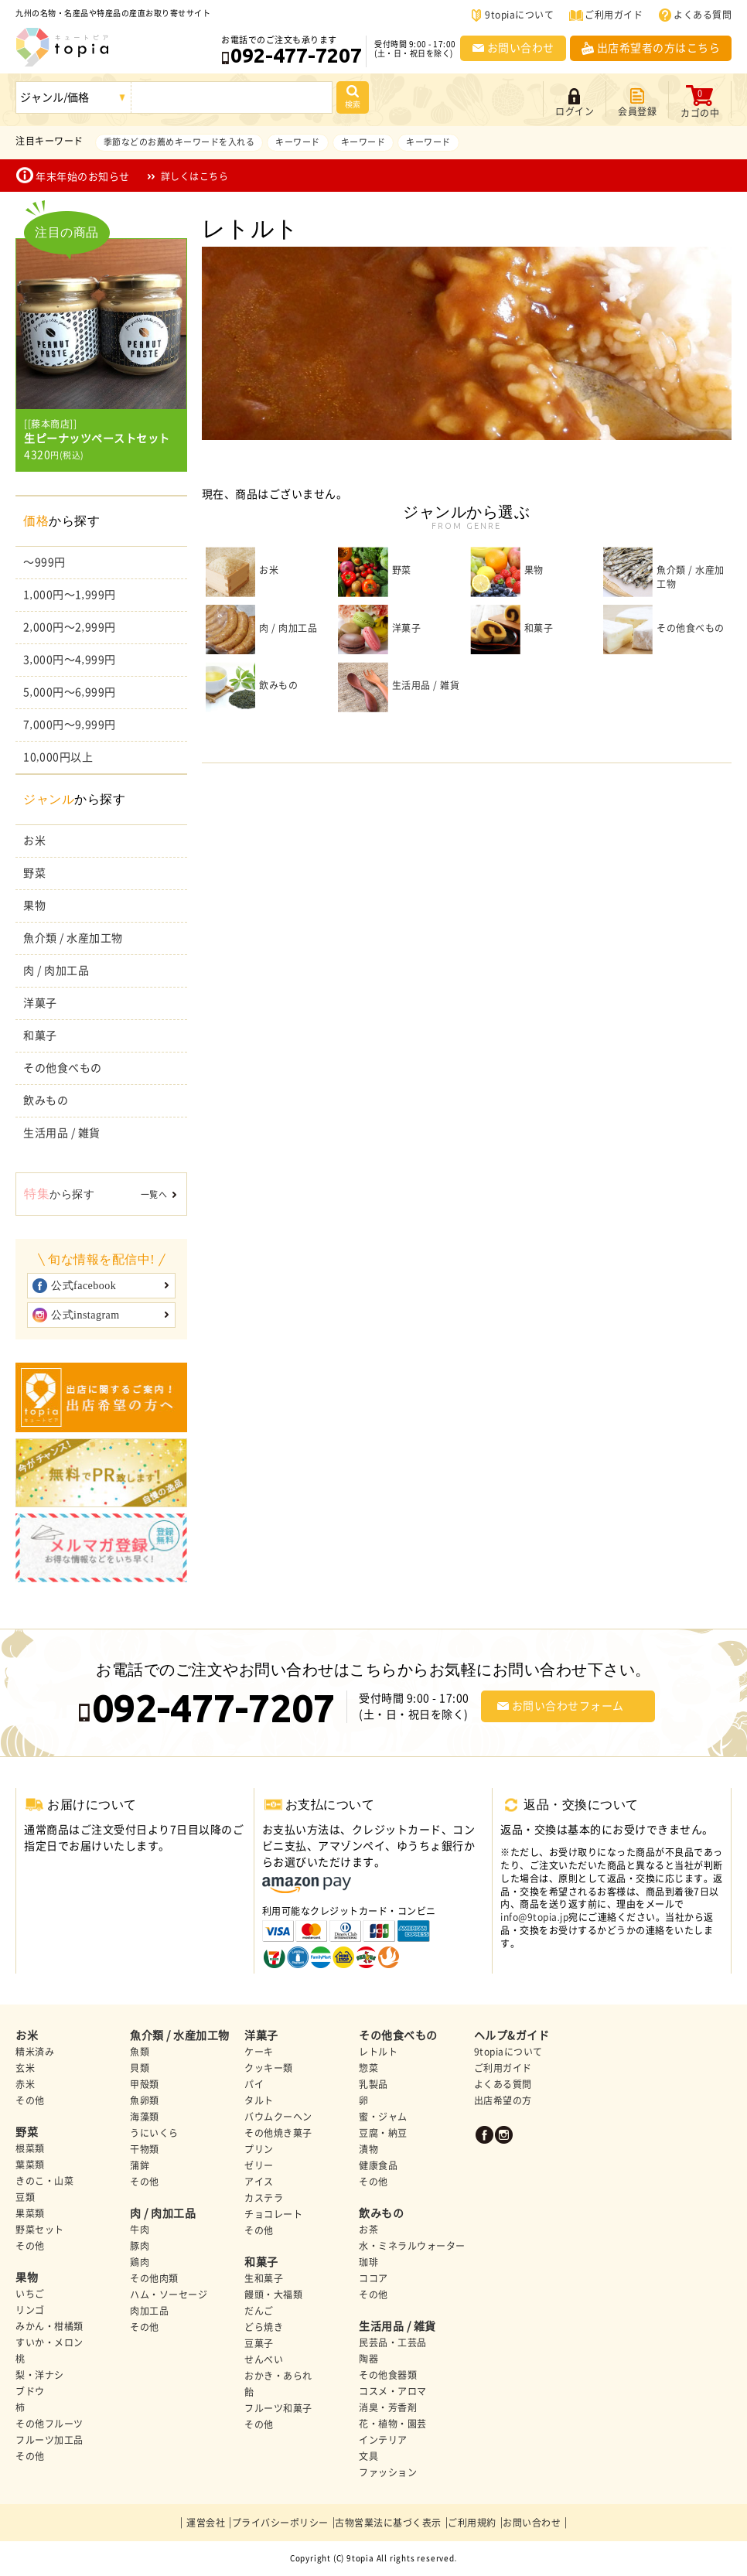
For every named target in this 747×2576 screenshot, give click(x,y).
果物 (34, 905)
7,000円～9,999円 (69, 724)
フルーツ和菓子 (278, 2408)
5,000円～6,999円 (69, 692)
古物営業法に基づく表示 (388, 2522)
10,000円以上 (58, 757)
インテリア (383, 2440)
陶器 (368, 2358)
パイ (254, 2084)
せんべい (263, 2359)
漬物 (368, 2149)
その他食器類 (388, 2375)
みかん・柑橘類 (49, 2326)
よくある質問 (703, 14)
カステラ (263, 2197)
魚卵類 (144, 2100)
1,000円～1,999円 (69, 594)
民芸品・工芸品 (393, 2342)
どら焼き (263, 2327)
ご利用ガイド (614, 14)
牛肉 (139, 2229)
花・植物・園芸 (393, 2423)
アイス (259, 2181)
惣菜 (368, 2068)
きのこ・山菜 (44, 2180)
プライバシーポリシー (280, 2522)
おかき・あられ (278, 2375)
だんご (259, 2310)
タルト (259, 2100)
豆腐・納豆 (383, 2133)
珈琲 (368, 2262)
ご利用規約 (472, 2522)
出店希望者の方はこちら (659, 48)
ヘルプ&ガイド (512, 2035)
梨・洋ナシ (39, 2375)
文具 (368, 2456)
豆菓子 (259, 2343)
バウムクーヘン (278, 2116)
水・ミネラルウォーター (412, 2245)
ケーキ (259, 2051)
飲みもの (45, 1100)
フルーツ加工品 (49, 2440)
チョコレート (273, 2214)
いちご (30, 2293)
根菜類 (30, 2148)
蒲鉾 (139, 2165)
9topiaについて (519, 14)
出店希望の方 (503, 2100)
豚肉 (139, 2245)
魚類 (139, 2051)
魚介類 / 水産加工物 (73, 938)
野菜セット (39, 2229)
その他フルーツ (49, 2423)
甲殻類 (144, 2084)
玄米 (25, 2068)
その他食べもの (62, 1068)
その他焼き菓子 (278, 2133)
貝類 (139, 2068)
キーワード (297, 142)
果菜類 (30, 2213)
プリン (259, 2149)
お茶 (368, 2229)
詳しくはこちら (195, 176)
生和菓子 (263, 2278)
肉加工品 (149, 2310)
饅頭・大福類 (273, 2294)
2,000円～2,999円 (69, 627)
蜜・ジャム (383, 2116)
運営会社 (205, 2522)
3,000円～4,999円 (69, 659)
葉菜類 (30, 2164)
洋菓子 (40, 1003)
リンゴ (30, 2310)
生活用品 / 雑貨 (62, 1133)
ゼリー (259, 2165)
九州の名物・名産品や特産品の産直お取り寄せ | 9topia (63, 47)
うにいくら (154, 2133)
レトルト (378, 2051)
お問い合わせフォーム (568, 1706)
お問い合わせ (520, 48)
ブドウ (30, 2391)
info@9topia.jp (534, 1917)
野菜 (34, 873)
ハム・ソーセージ (168, 2294)
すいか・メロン (49, 2342)
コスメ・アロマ (393, 2391)
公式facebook (83, 1285)
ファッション (388, 2472)
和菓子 (40, 1035)
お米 (34, 840)
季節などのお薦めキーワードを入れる (179, 142)
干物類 (144, 2149)
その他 (30, 2100)
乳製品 (373, 2084)
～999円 (44, 562)
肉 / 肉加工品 (56, 970)
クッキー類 (268, 2068)
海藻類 (144, 2116)
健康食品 (378, 2165)
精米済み (34, 2051)
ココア (373, 2278)
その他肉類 (154, 2278)
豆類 (25, 2197)
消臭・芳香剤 (388, 2407)
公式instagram (85, 1315)
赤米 (25, 2084)
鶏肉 (139, 2262)
